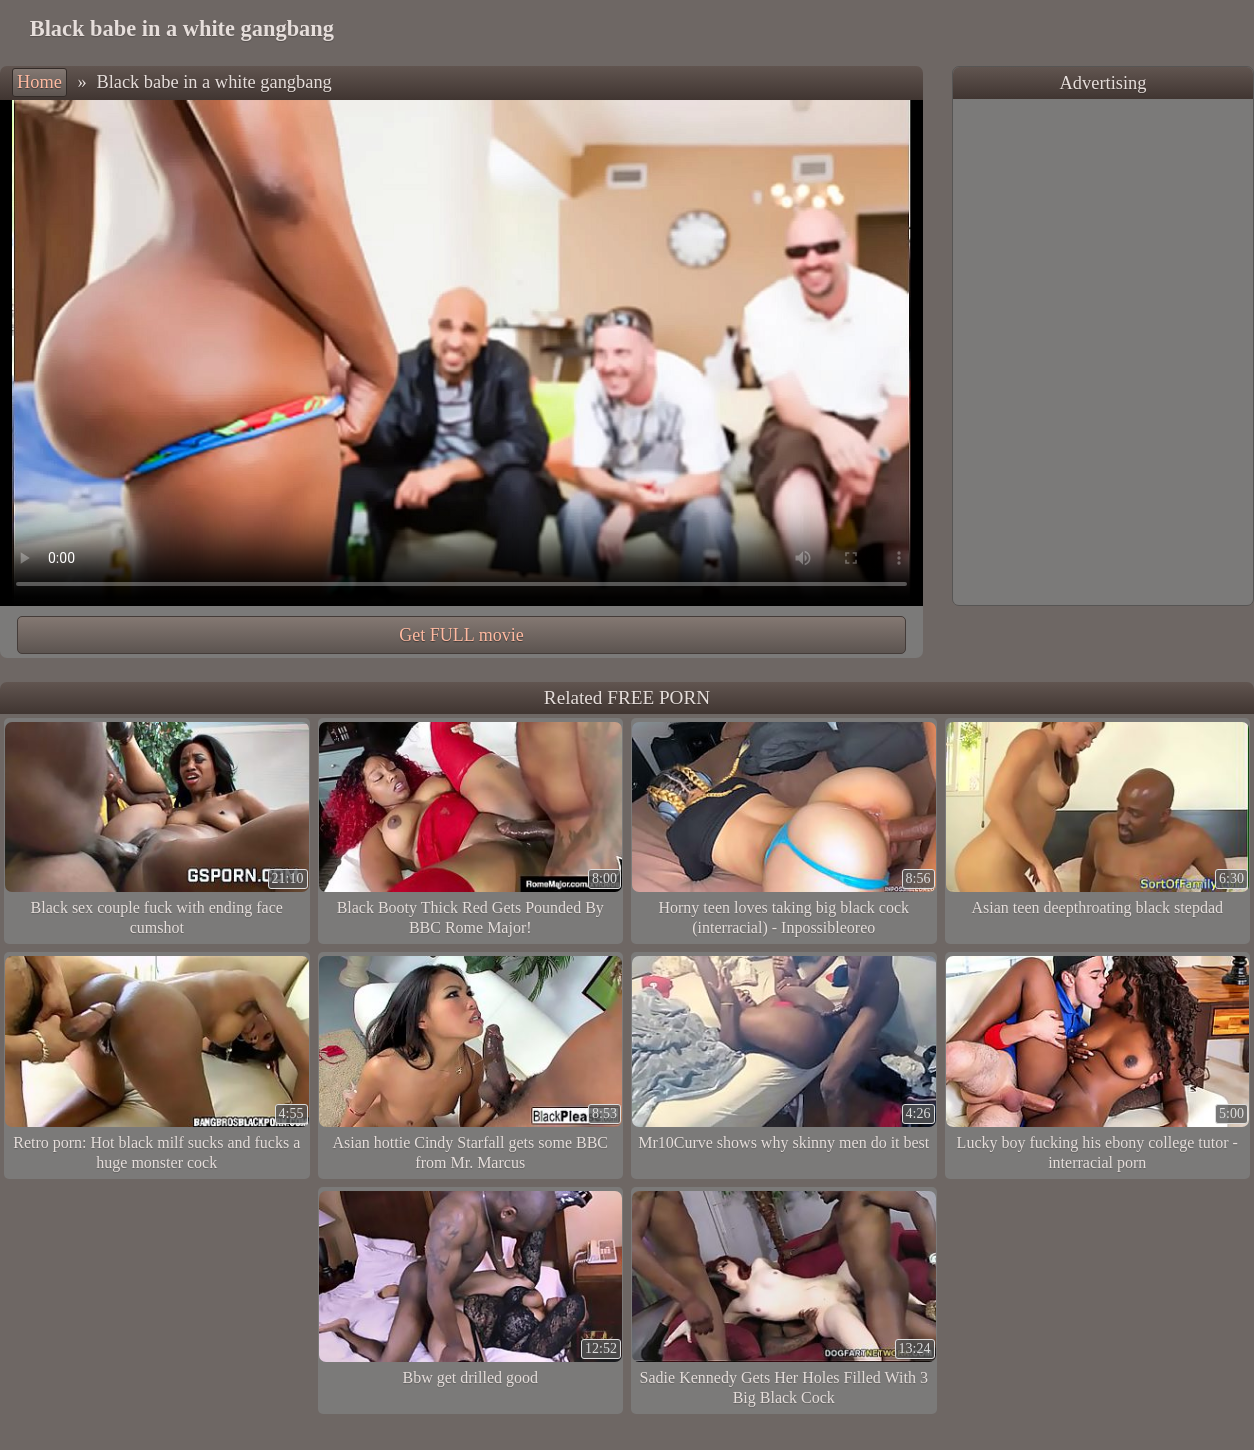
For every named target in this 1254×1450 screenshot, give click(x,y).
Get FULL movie (461, 635)
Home (39, 82)
